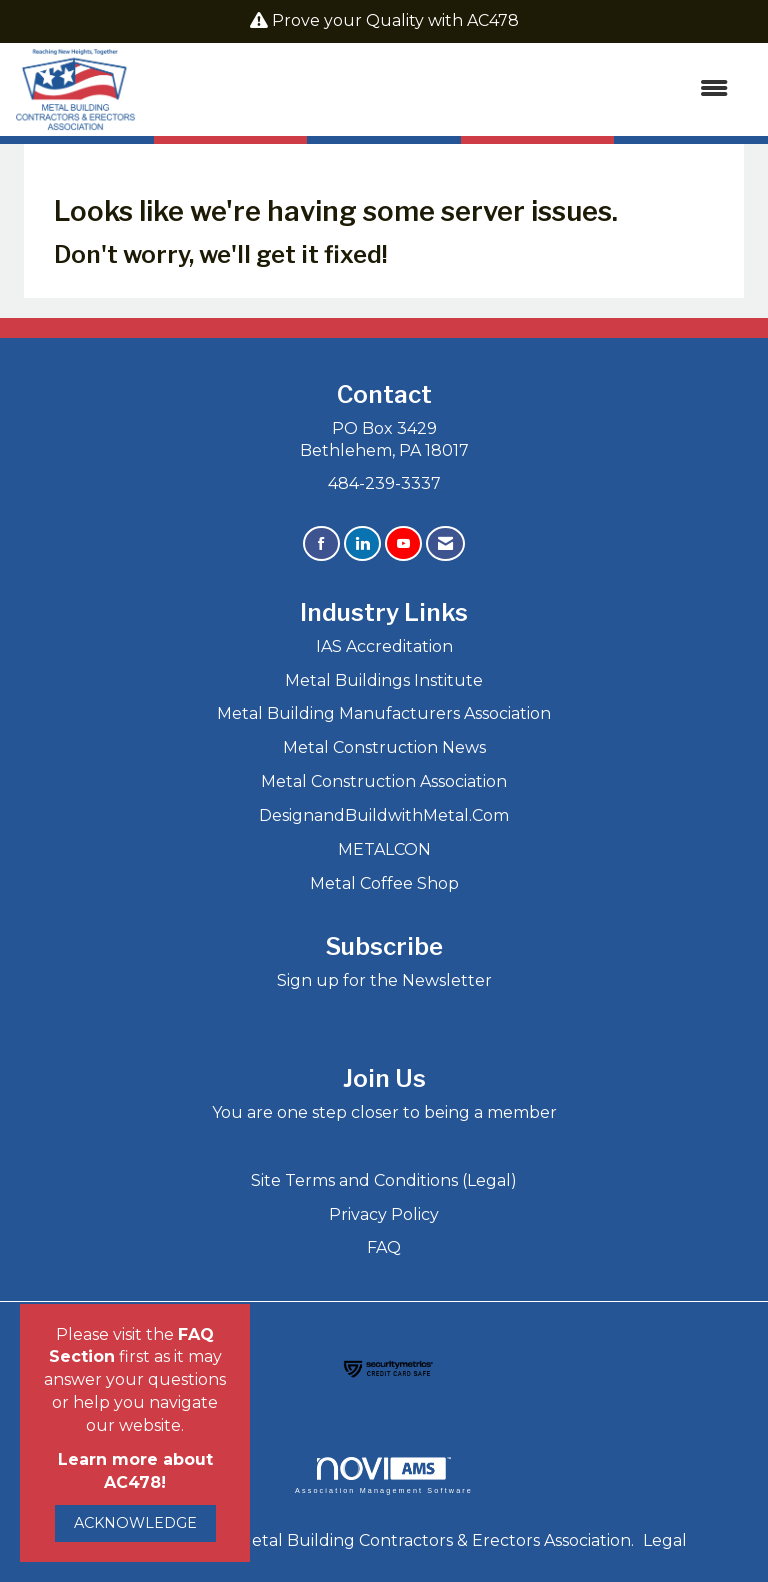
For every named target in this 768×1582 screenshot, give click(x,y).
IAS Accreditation (384, 646)
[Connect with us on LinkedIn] (362, 543)
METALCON (384, 849)
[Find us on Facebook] (321, 543)
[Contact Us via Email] (445, 543)
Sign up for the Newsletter (384, 980)
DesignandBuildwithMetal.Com (384, 815)
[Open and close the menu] (442, 89)
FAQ (384, 1247)
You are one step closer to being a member (384, 1112)
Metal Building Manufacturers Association (384, 713)
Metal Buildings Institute (384, 680)
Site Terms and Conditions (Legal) (384, 1180)
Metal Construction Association (384, 781)
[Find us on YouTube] (403, 543)
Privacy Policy (384, 1214)
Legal (665, 1540)
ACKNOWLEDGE (135, 1523)
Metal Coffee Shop (384, 883)
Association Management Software (384, 1475)
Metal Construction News (384, 747)
